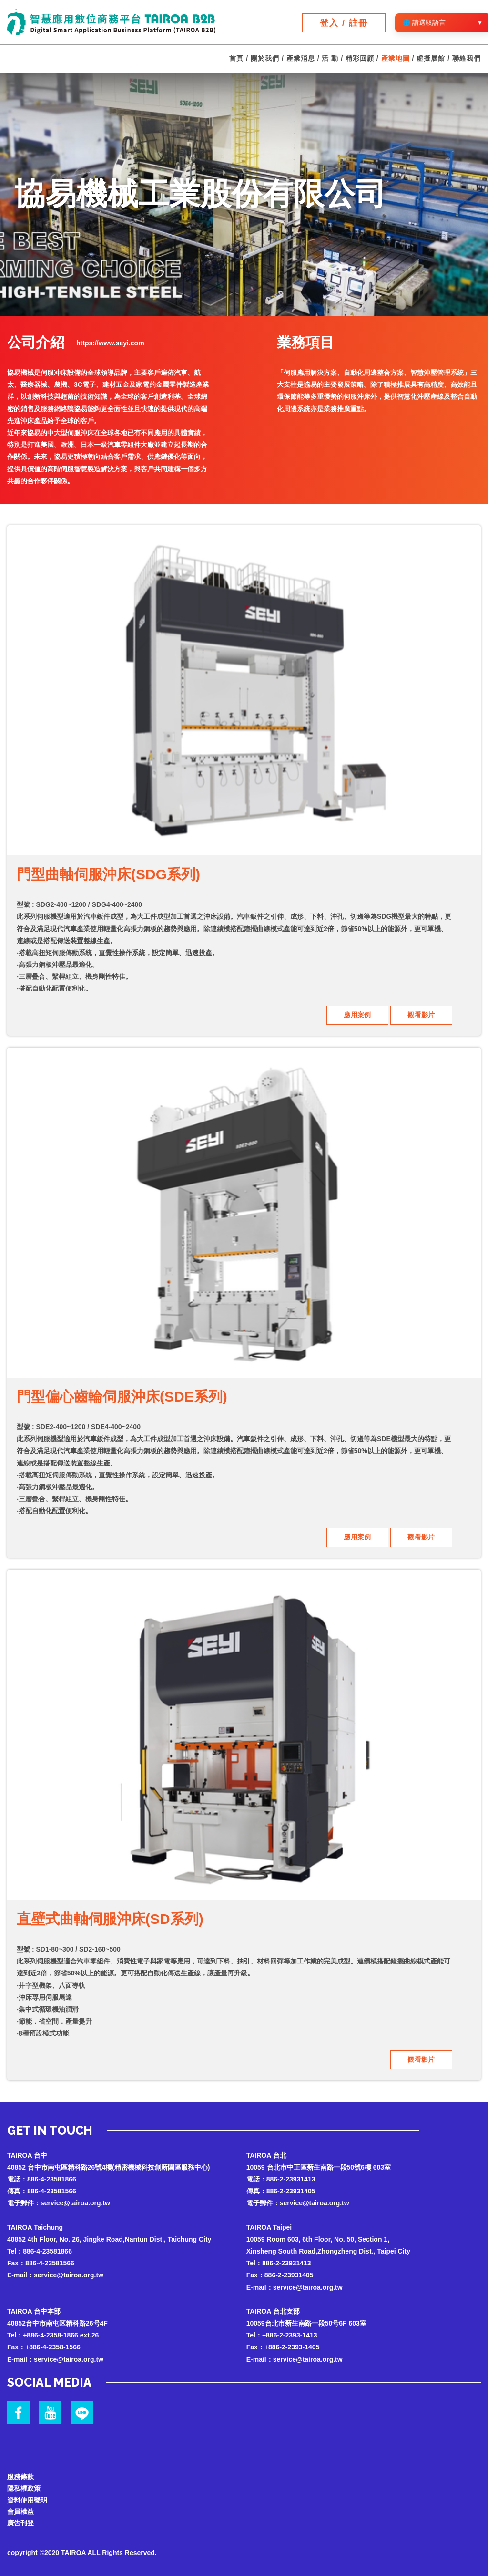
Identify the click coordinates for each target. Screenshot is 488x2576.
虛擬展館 (431, 59)
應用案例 (357, 1014)
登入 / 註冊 (344, 23)
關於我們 (265, 59)
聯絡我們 (466, 59)
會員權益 (20, 2509)
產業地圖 (395, 59)
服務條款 (20, 2473)
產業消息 (300, 59)
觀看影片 (421, 1014)
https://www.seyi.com (110, 343)
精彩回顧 (360, 59)
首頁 (236, 59)
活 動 (330, 59)
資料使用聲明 (27, 2497)
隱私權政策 (24, 2485)
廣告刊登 (20, 2521)
